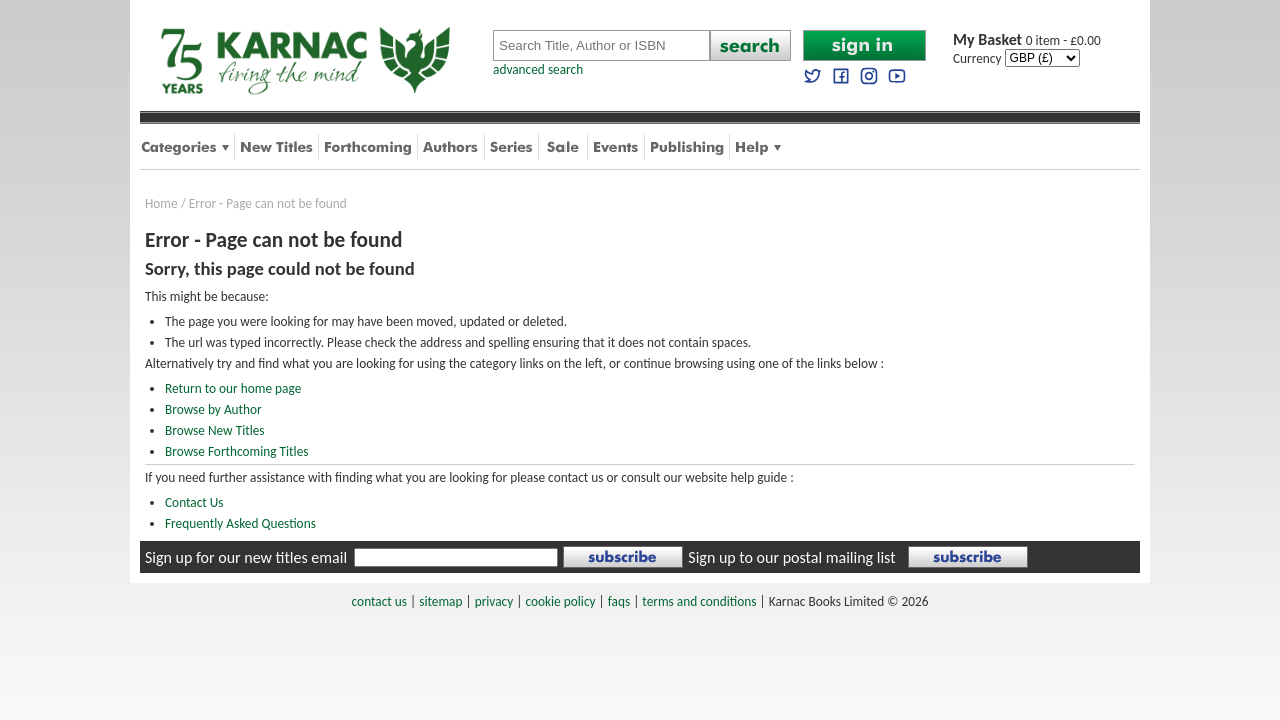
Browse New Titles (215, 430)
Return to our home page (233, 388)
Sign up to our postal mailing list (791, 557)
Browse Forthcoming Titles (236, 451)
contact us (379, 601)
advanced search (538, 69)
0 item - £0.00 (1027, 40)
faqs (619, 601)
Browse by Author (213, 409)
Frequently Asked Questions (240, 523)
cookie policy (560, 601)
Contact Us (194, 502)
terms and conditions (699, 601)
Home (161, 203)
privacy (494, 601)
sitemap (440, 601)
